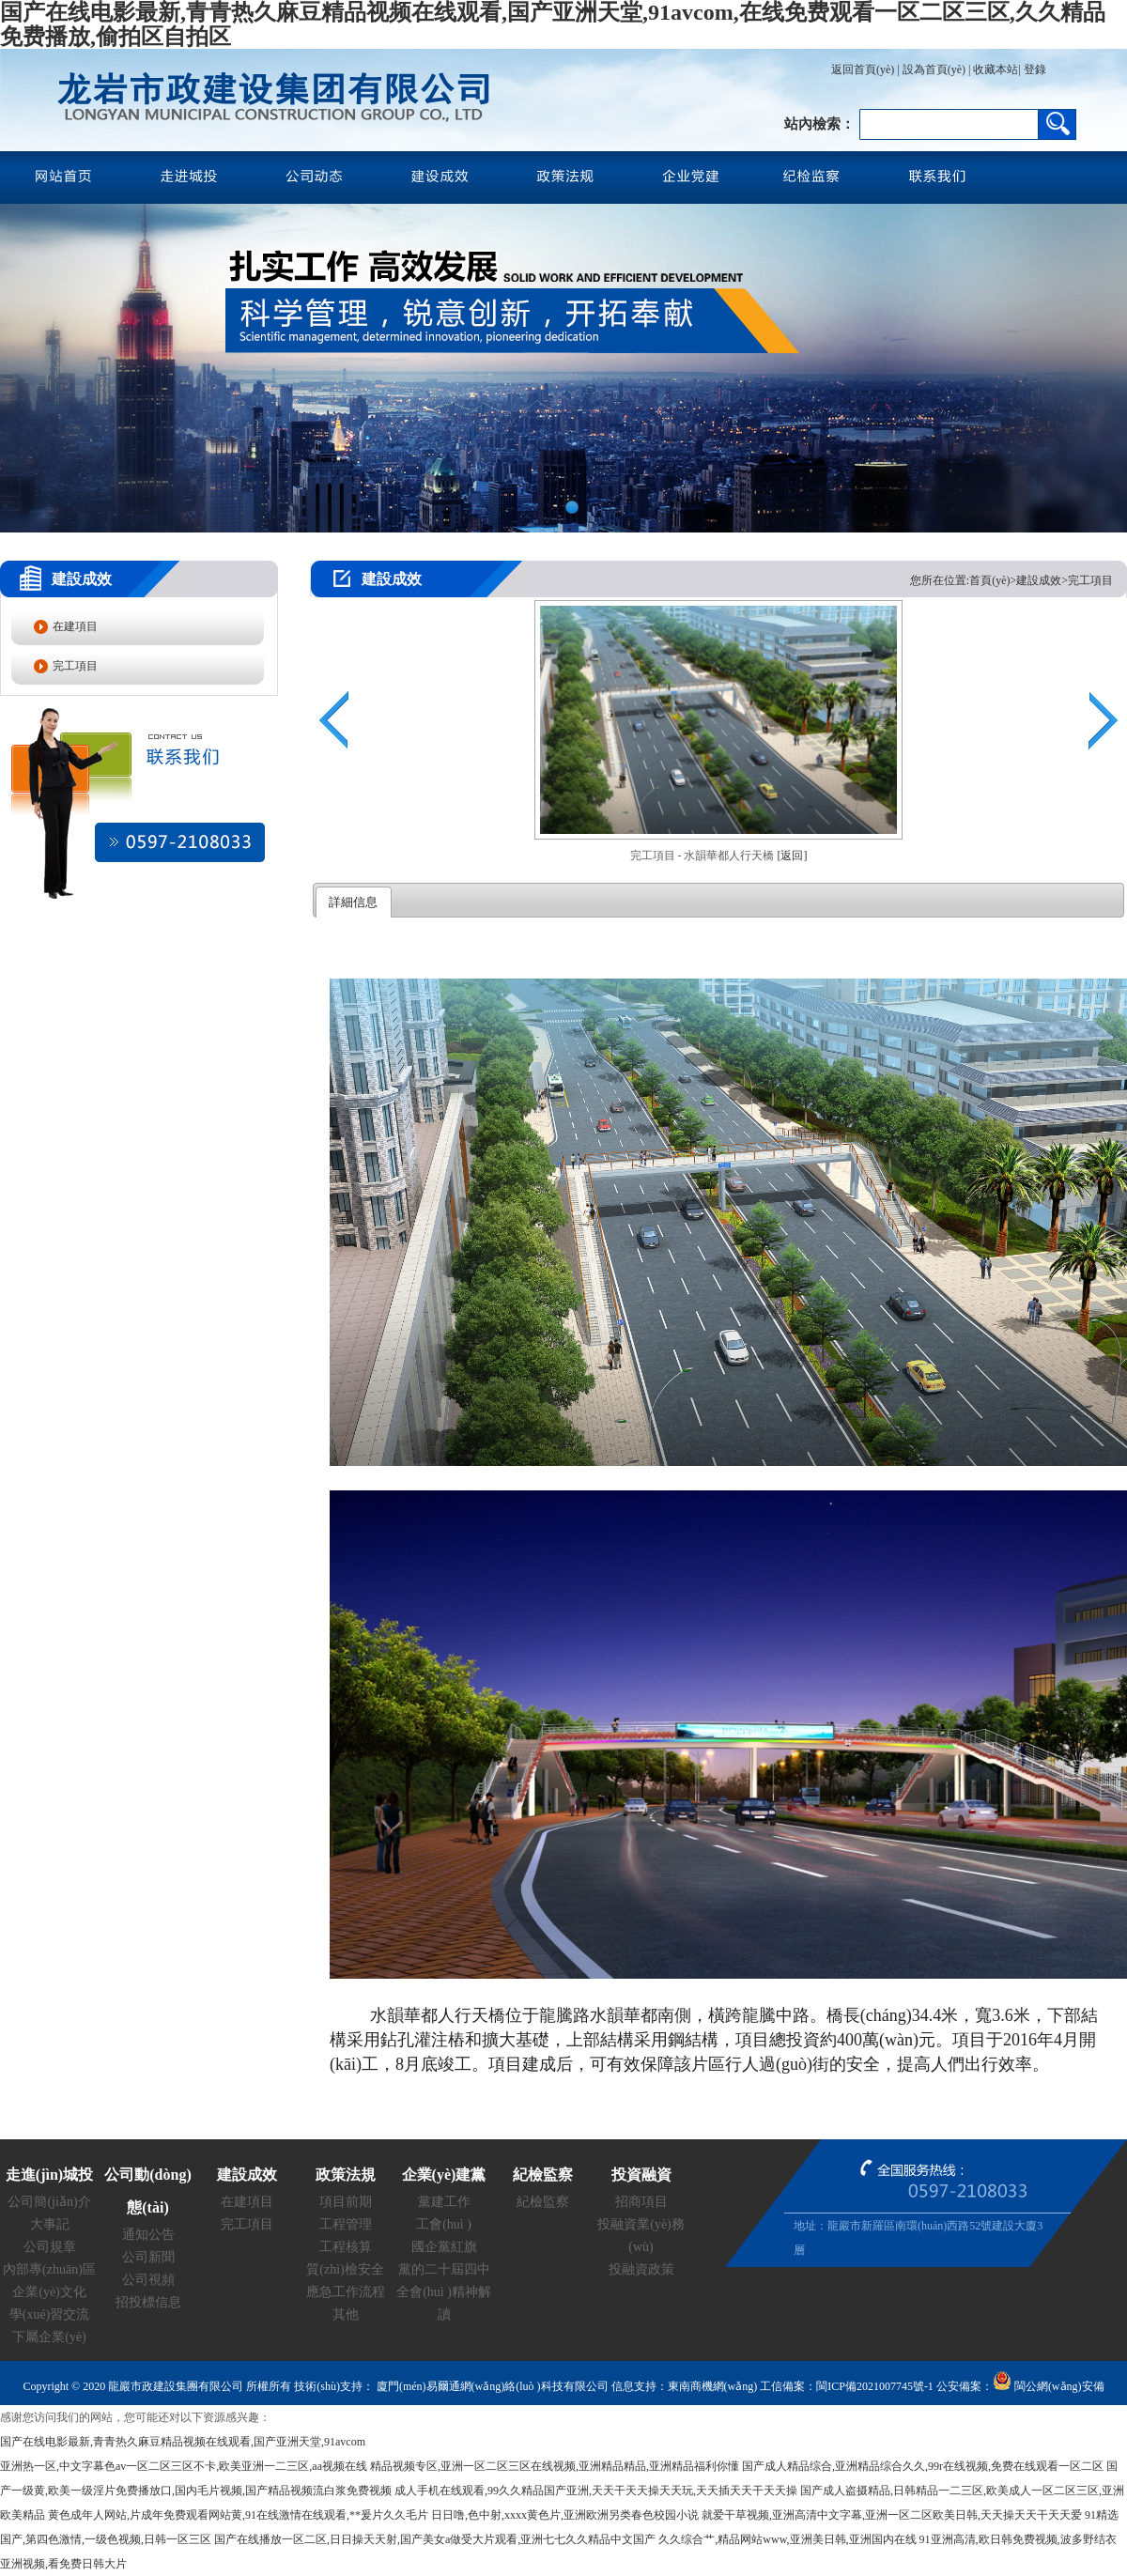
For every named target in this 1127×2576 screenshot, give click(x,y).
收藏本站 (995, 69)
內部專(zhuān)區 (49, 2269)
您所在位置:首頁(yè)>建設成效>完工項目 (1011, 580)
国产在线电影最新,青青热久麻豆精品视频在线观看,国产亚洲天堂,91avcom (182, 2441)
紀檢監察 (543, 2202)
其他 (345, 2314)
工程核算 (345, 2247)
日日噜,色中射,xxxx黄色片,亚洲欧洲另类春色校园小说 (565, 2515)
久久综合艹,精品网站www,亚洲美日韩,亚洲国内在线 (787, 2539)
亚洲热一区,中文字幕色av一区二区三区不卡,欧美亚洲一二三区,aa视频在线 (183, 2466)
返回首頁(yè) (862, 69)
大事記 (49, 2224)
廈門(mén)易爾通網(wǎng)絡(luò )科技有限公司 (491, 2386)
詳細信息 (353, 902)
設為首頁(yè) (934, 69)
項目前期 (345, 2202)
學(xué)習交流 (49, 2314)
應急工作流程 (345, 2292)
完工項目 (75, 665)
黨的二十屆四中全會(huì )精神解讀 (443, 2291)
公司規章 (49, 2247)
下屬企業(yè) (49, 2337)
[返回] (793, 855)
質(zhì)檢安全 (344, 2269)
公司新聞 (148, 2257)
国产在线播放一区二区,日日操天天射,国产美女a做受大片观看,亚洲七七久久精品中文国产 (435, 2539)
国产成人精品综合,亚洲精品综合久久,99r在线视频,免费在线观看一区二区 (923, 2466)
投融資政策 (641, 2269)
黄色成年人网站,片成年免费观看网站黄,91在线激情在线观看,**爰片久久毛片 (238, 2515)
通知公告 (148, 2235)
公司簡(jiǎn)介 (49, 2202)
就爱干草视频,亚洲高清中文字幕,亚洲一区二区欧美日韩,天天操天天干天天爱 (892, 2515)
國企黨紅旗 (444, 2247)
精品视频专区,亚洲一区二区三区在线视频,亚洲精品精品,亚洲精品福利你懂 (554, 2466)
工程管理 (345, 2224)
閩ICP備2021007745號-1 (875, 2386)
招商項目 (641, 2202)
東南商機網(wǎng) (713, 2386)
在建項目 (75, 626)
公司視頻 (148, 2280)
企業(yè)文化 (49, 2292)
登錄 (1033, 69)
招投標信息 (148, 2302)
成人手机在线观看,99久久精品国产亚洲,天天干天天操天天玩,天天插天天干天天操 (595, 2490)
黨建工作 (444, 2202)
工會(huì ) (443, 2224)
